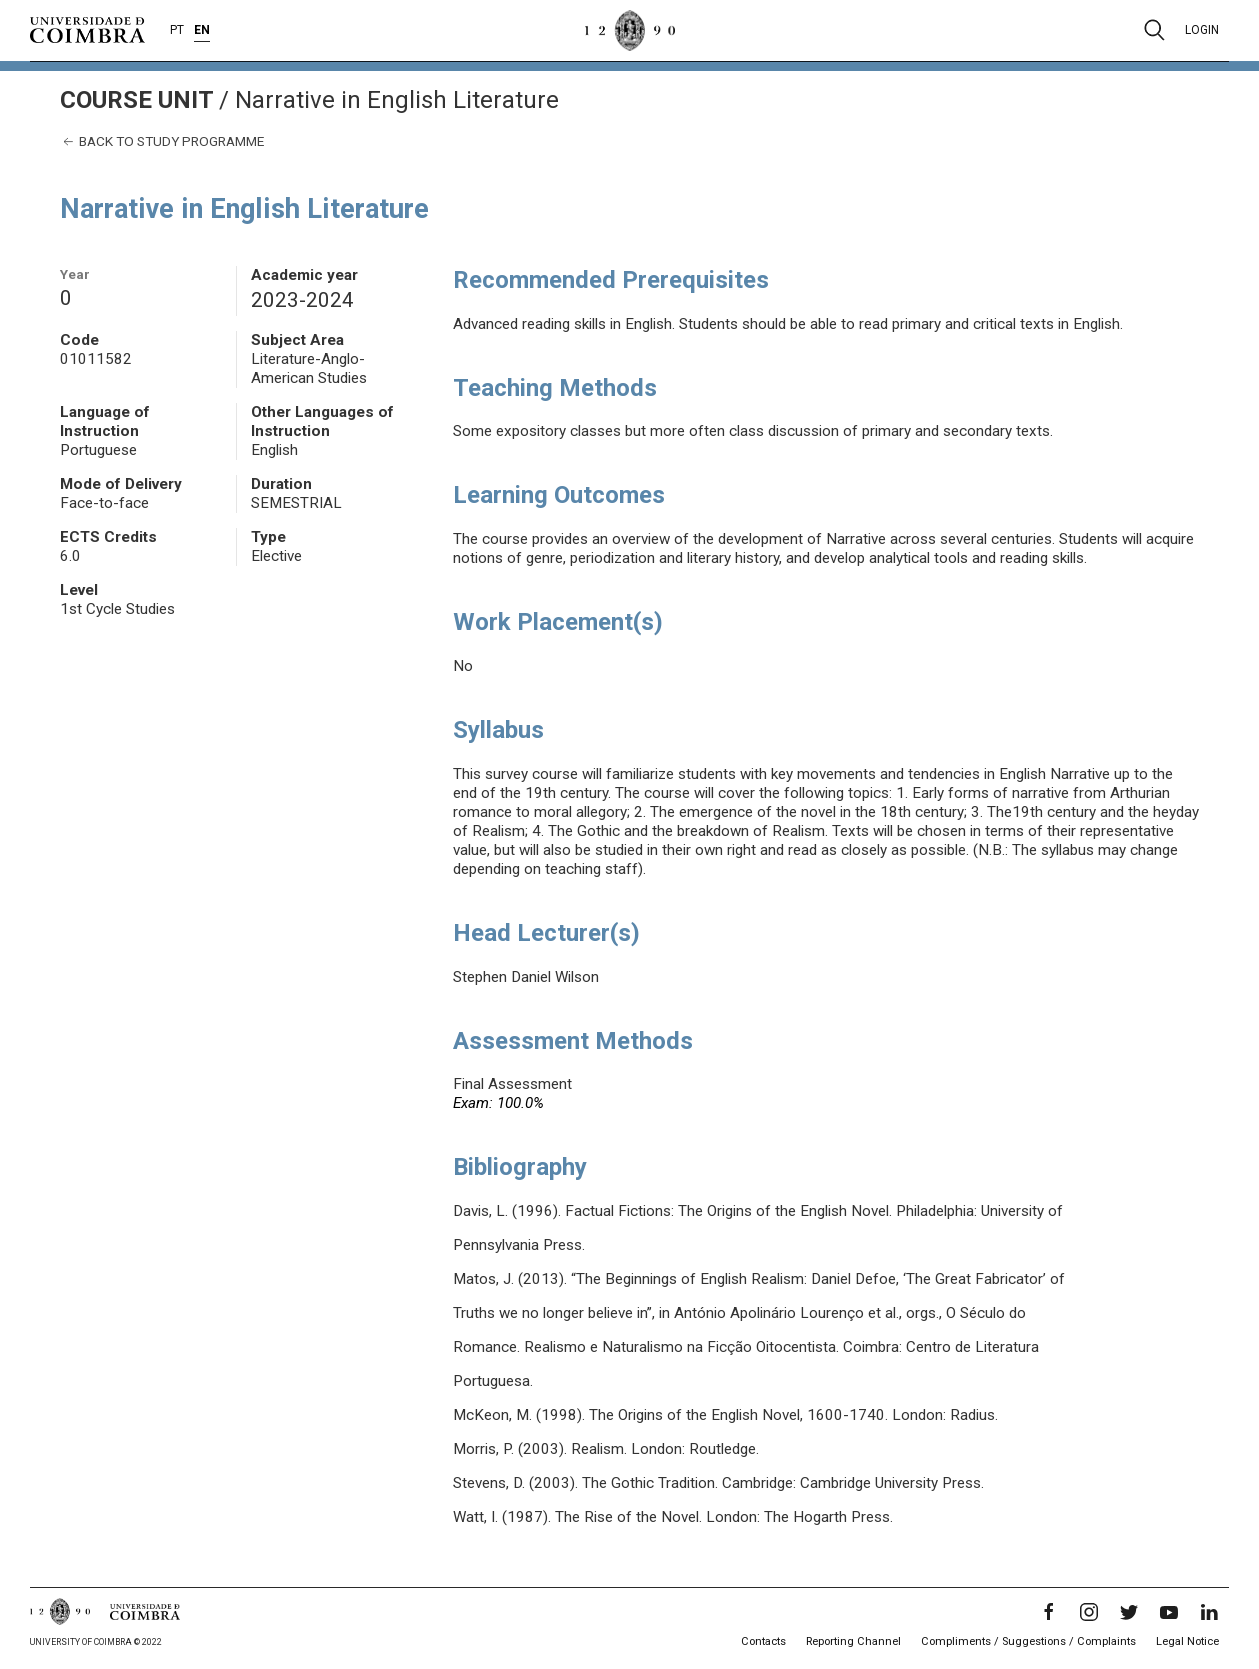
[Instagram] (1089, 1612)
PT (177, 30)
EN (202, 30)
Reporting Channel (853, 1641)
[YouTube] (1169, 1612)
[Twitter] (1129, 1612)
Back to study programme (162, 141)
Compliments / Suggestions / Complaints (1028, 1641)
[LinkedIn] (1209, 1612)
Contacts (763, 1641)
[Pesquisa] (1154, 30)
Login (1202, 30)
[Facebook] (1049, 1612)
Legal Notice (1187, 1641)
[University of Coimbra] (87, 29)
